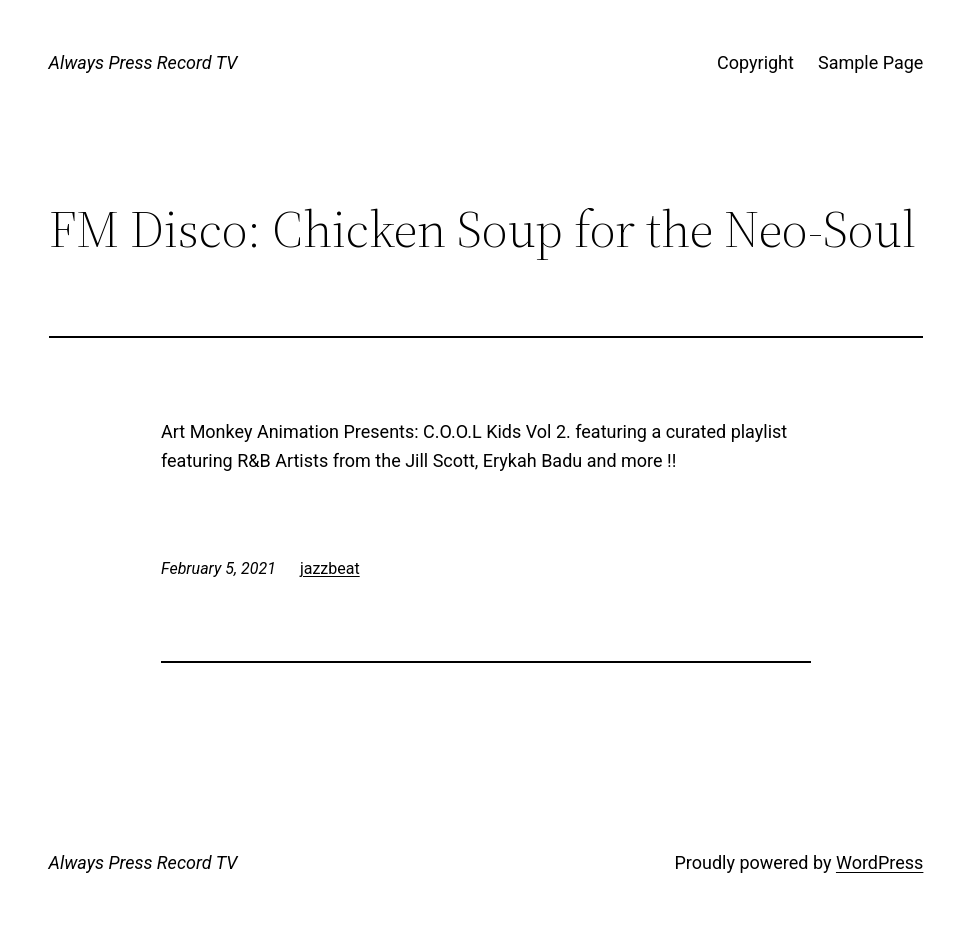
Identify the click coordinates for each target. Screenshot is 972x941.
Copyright (755, 62)
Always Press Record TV (143, 62)
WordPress (879, 862)
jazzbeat (330, 568)
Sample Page (870, 62)
